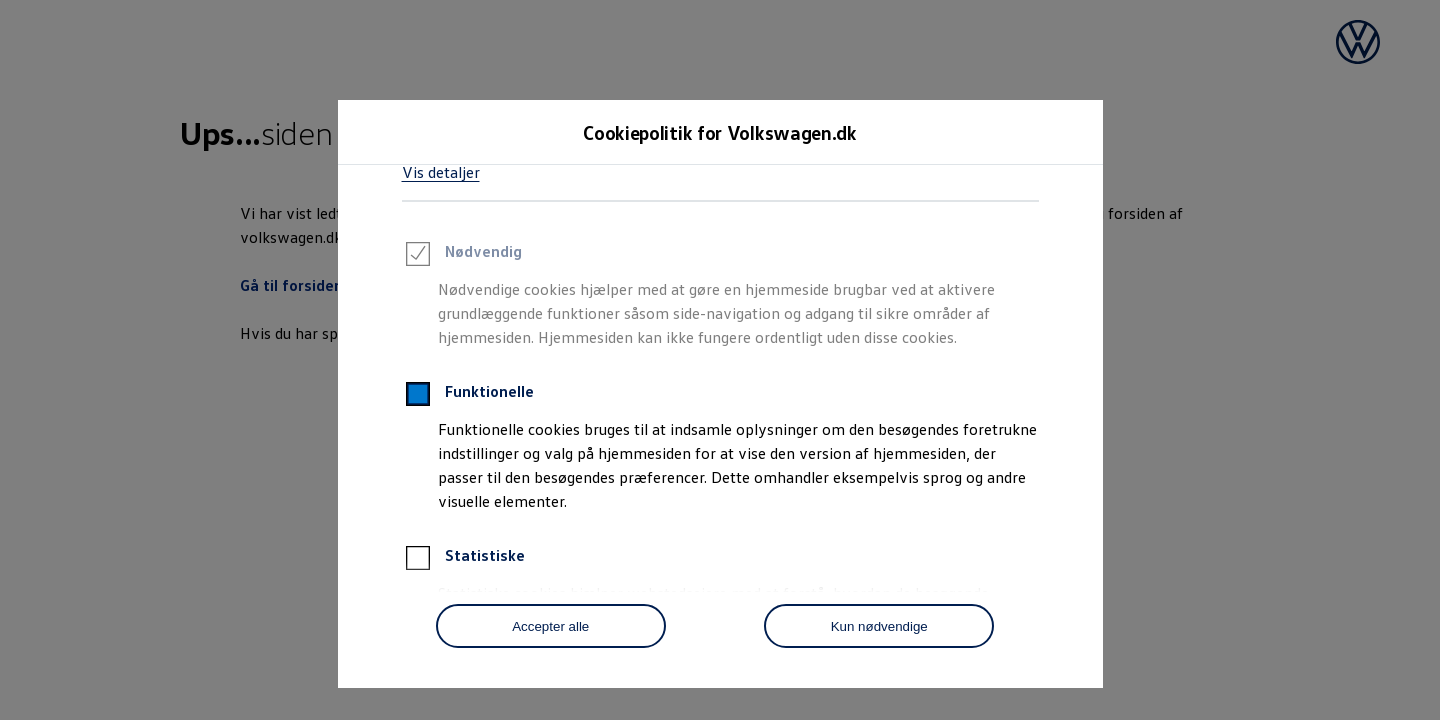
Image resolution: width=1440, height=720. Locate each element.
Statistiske (463, 561)
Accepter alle (550, 626)
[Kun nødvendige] (879, 626)
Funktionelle (468, 397)
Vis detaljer (441, 172)
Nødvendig (462, 257)
